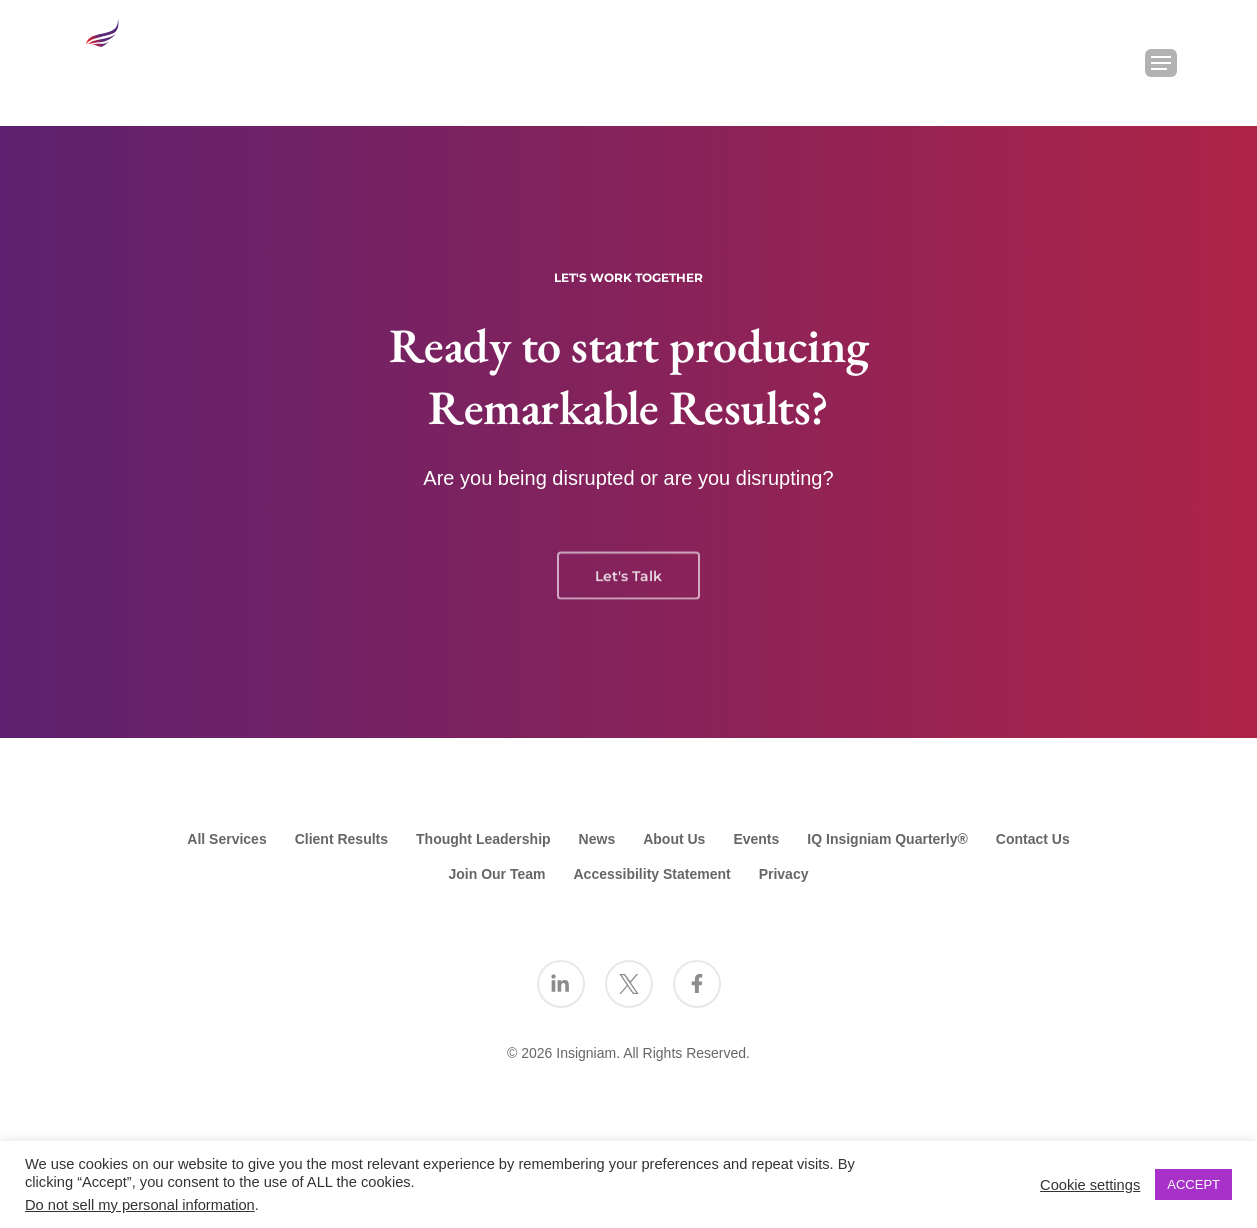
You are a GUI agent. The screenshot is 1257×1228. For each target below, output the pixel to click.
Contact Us (1033, 839)
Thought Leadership (483, 839)
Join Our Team (497, 874)
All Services (226, 839)
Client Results (341, 839)
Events (756, 839)
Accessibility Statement (651, 874)
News (597, 839)
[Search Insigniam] (1109, 63)
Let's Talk (628, 590)
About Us (674, 839)
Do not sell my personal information (140, 1205)
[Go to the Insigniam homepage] (139, 58)
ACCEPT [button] (1193, 1184)
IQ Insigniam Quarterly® (887, 839)
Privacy (784, 874)
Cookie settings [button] (1090, 1185)
